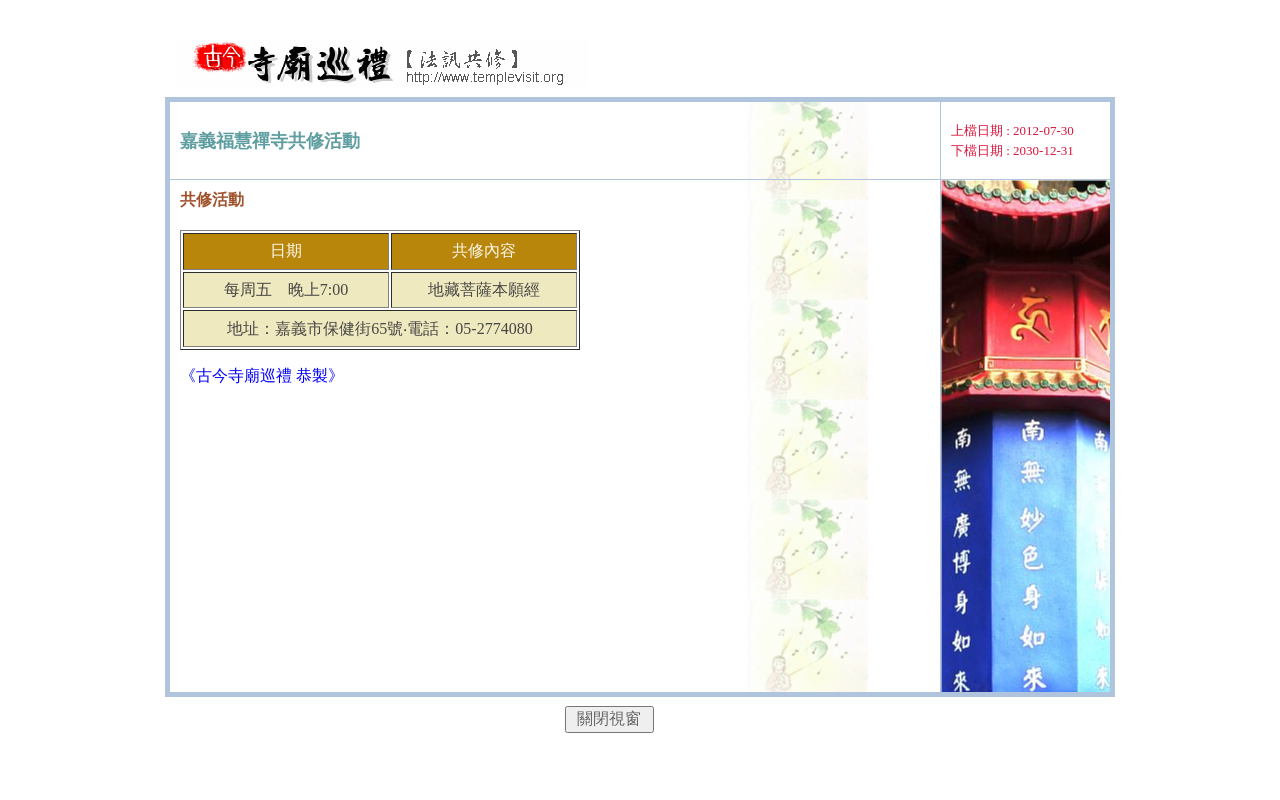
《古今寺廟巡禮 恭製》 (262, 375)
